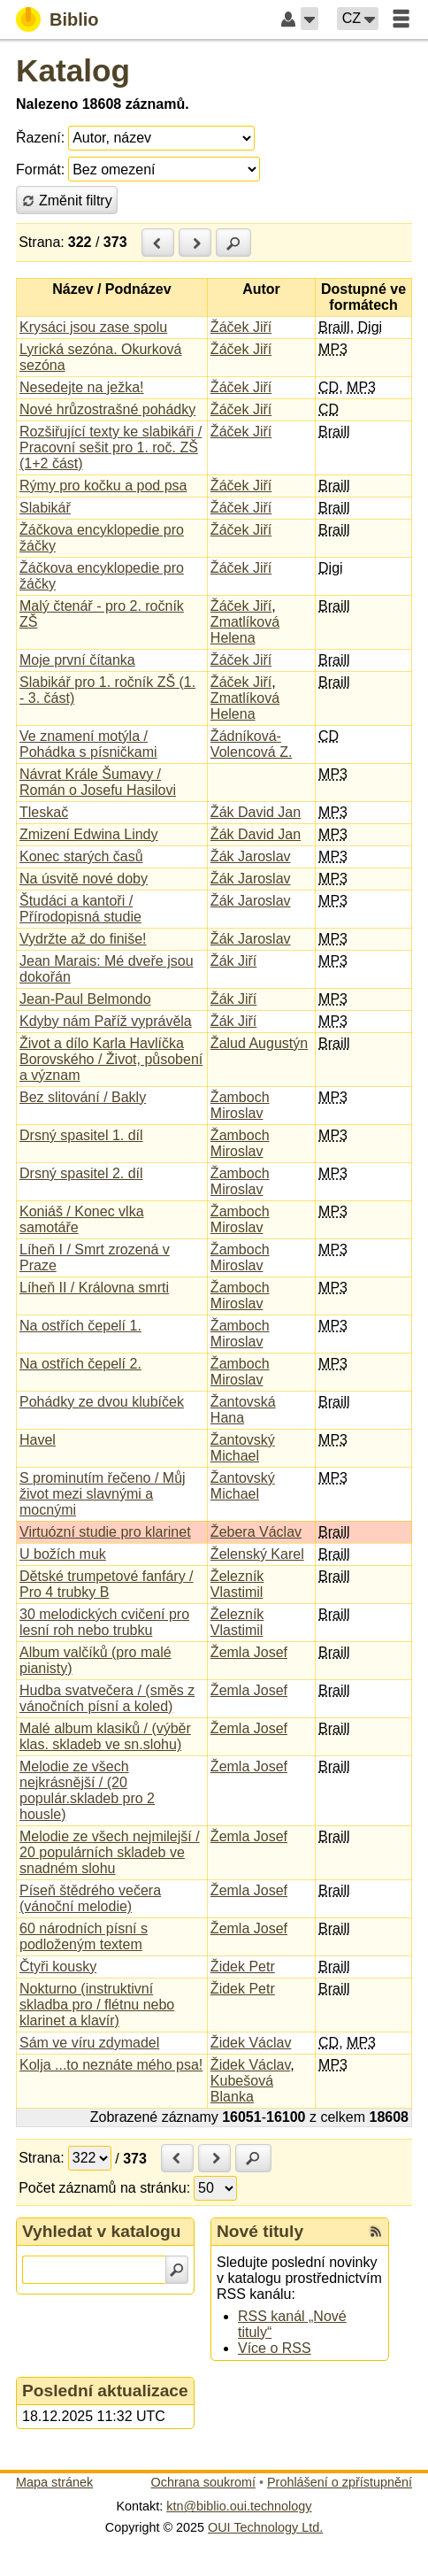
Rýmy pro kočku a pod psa (103, 485)
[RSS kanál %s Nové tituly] (376, 2231)
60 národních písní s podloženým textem (83, 1936)
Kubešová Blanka (241, 2088)
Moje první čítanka (77, 659)
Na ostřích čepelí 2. (80, 1363)
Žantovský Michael (242, 1447)
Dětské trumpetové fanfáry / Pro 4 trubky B (106, 1584)
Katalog (73, 70)
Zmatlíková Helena (244, 629)
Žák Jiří (233, 960)
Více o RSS (274, 2348)
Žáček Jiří (240, 327)
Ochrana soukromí (203, 2482)
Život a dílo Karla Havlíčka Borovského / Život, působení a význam (111, 1059)
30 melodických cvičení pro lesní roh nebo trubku (104, 1622)
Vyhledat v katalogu (101, 2231)
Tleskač (43, 812)
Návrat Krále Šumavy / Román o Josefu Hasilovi (97, 782)
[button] (309, 18)
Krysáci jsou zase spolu (93, 327)
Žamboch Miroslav (240, 1105)
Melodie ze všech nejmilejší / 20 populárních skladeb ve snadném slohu (109, 1852)
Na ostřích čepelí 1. (80, 1325)
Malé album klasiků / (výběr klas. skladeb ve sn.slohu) (105, 1736)
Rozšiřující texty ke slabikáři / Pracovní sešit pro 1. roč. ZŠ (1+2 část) (110, 447)
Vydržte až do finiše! (82, 938)
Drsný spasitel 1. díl (81, 1135)
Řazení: (40, 137)
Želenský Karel (257, 1554)
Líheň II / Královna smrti (94, 1287)
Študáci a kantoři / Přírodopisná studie (80, 908)
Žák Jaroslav (250, 856)
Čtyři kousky (57, 1966)
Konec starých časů (81, 856)
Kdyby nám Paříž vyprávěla (105, 1021)
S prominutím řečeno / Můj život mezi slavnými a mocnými (102, 1493)
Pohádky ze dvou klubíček (101, 1401)
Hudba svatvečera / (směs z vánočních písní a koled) (107, 1698)
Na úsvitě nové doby (83, 878)
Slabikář (45, 507)
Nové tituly (260, 2231)
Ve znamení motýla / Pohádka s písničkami (88, 744)
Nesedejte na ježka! (81, 387)
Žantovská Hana (243, 1409)
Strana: (42, 242)
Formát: (40, 169)
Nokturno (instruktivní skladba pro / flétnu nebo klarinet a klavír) (96, 2004)
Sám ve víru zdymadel (89, 2042)
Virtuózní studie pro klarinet (105, 1531)
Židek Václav (251, 2042)
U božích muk (62, 1554)
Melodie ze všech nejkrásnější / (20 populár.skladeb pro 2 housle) (87, 1790)
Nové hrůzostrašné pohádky (107, 409)
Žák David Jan (255, 812)
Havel (37, 1439)
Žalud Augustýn (259, 1043)
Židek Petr (242, 1966)
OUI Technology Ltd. (265, 2527)
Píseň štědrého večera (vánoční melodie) (90, 1898)
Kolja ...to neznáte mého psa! (111, 2064)
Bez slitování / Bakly (82, 1097)
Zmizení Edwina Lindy (88, 834)
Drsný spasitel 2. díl (81, 1173)
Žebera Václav (256, 1531)
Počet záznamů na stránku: (104, 2187)
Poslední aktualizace (105, 2390)
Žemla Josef (248, 1652)
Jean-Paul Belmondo (85, 998)
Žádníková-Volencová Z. (251, 744)
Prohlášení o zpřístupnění (339, 2482)
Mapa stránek (54, 2482)
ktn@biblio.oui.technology (238, 2506)
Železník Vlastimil (237, 1584)
